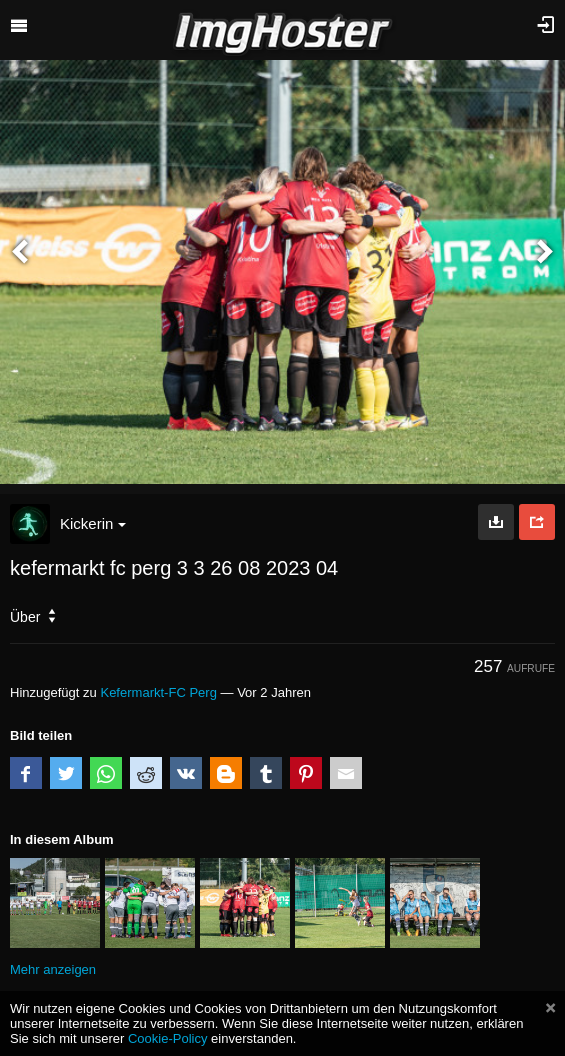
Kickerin (93, 523)
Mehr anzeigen (53, 969)
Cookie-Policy (168, 1038)
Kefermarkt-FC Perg (158, 692)
